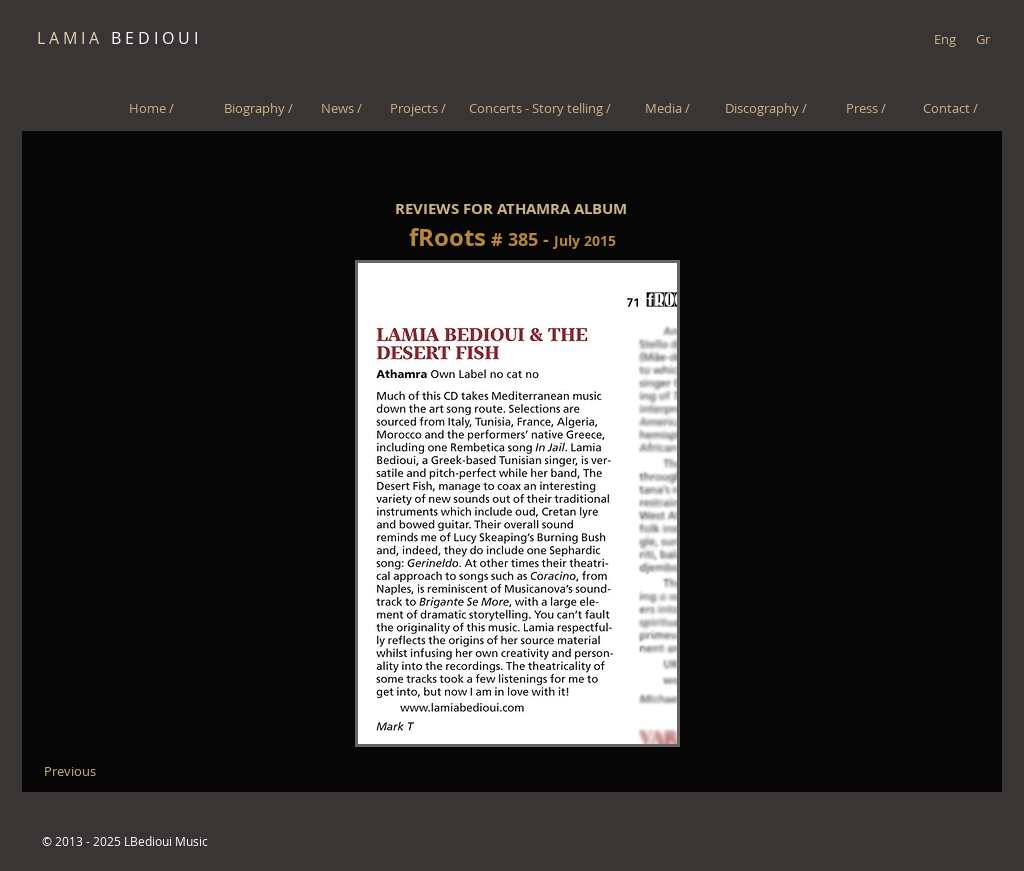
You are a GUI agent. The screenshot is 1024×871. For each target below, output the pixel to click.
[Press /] (865, 108)
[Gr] (982, 39)
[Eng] (944, 39)
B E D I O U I (117, 38)
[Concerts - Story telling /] (539, 108)
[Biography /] (258, 108)
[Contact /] (950, 108)
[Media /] (667, 108)
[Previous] (69, 771)
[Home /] (151, 108)
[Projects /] (417, 108)
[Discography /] (765, 108)
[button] (517, 503)
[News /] (341, 108)
